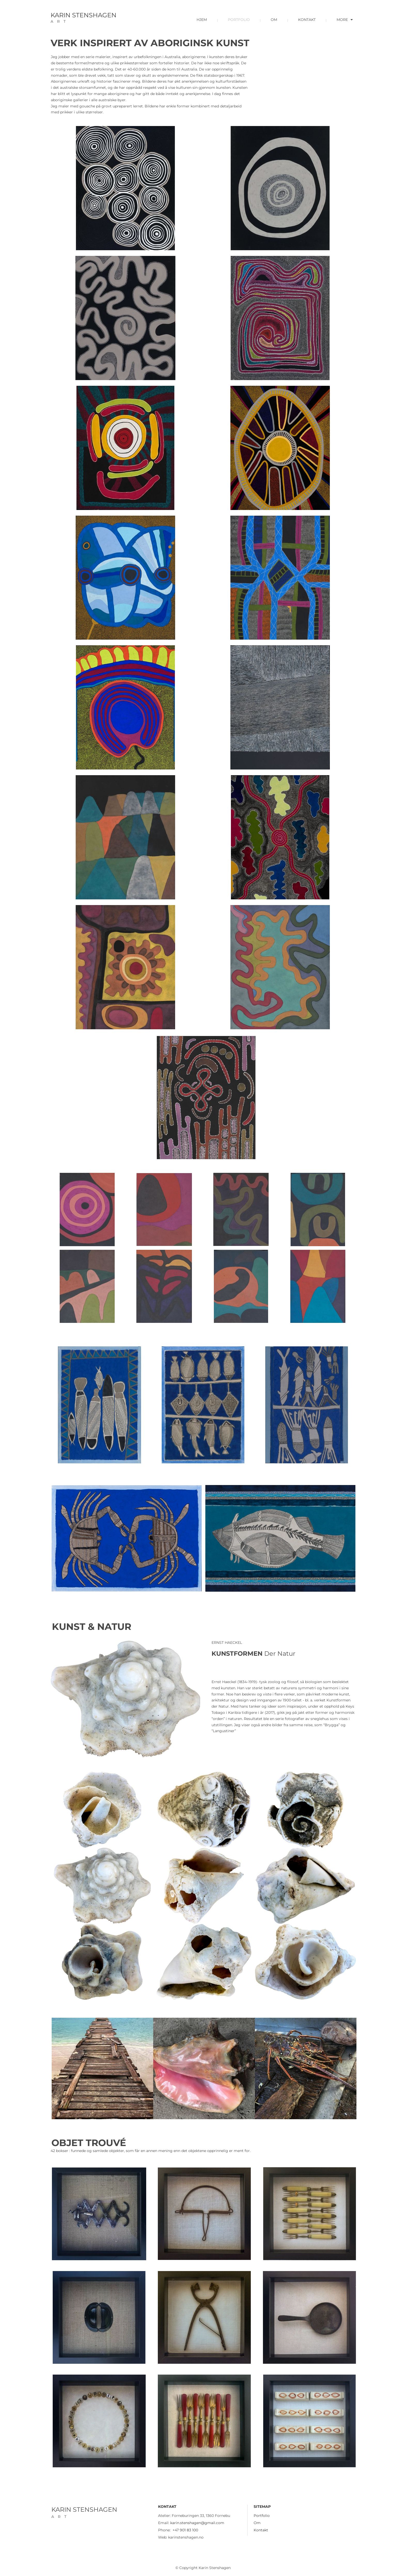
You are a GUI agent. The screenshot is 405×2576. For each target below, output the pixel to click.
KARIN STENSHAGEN (83, 15)
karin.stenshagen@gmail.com (197, 2522)
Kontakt (261, 2530)
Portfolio (262, 2515)
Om (257, 2522)
